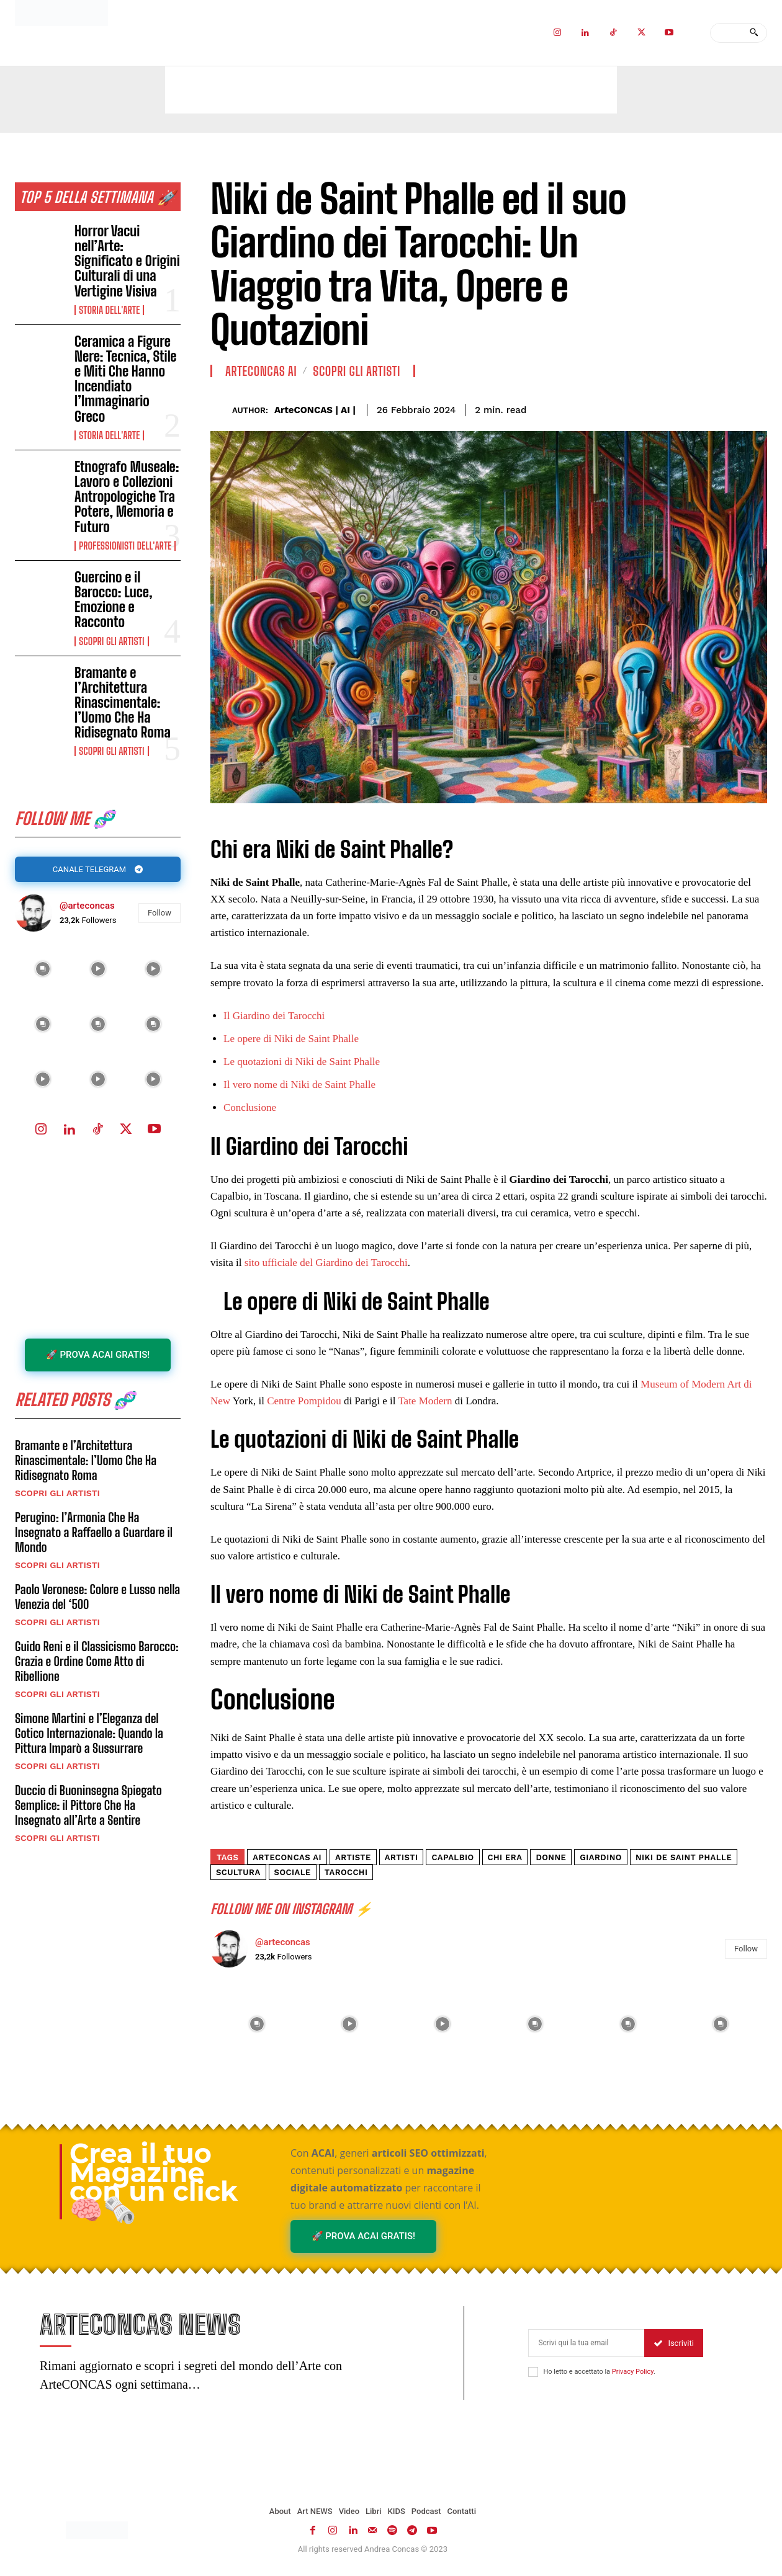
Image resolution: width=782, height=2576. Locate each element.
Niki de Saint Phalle (684, 1857)
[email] (586, 2346)
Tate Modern (425, 1401)
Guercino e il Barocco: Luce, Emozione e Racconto (113, 600)
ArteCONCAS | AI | (315, 410)
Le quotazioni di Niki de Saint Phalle (301, 1061)
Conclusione (249, 1107)
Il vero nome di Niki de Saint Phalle (299, 1084)
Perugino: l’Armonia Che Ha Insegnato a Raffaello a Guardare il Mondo (94, 1540)
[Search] (753, 33)
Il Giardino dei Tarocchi (274, 1016)
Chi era (505, 1857)
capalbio (452, 1857)
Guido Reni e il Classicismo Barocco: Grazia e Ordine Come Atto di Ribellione (97, 1669)
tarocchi (346, 1872)
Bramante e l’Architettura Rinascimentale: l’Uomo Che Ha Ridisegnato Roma (122, 702)
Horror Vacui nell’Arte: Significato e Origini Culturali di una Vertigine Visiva (127, 261)
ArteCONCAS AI (261, 371)
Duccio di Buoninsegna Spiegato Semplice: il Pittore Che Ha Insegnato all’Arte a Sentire (88, 1813)
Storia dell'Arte (109, 310)
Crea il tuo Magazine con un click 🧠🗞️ (154, 2181)
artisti (401, 1857)
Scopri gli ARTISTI (111, 641)
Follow (159, 916)
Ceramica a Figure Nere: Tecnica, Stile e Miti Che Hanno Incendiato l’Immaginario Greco (125, 379)
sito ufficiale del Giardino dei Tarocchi (326, 1262)
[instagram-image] (42, 973)
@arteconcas (87, 909)
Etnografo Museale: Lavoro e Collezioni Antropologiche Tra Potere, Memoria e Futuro (126, 496)
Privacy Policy (633, 2375)
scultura (238, 1872)
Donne (551, 1857)
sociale (292, 1872)
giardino (601, 1857)
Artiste (353, 1857)
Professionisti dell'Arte (125, 546)
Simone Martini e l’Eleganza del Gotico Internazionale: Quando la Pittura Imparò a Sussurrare (89, 1741)
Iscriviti (674, 2346)
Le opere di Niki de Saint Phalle (291, 1039)
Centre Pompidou (304, 1401)
